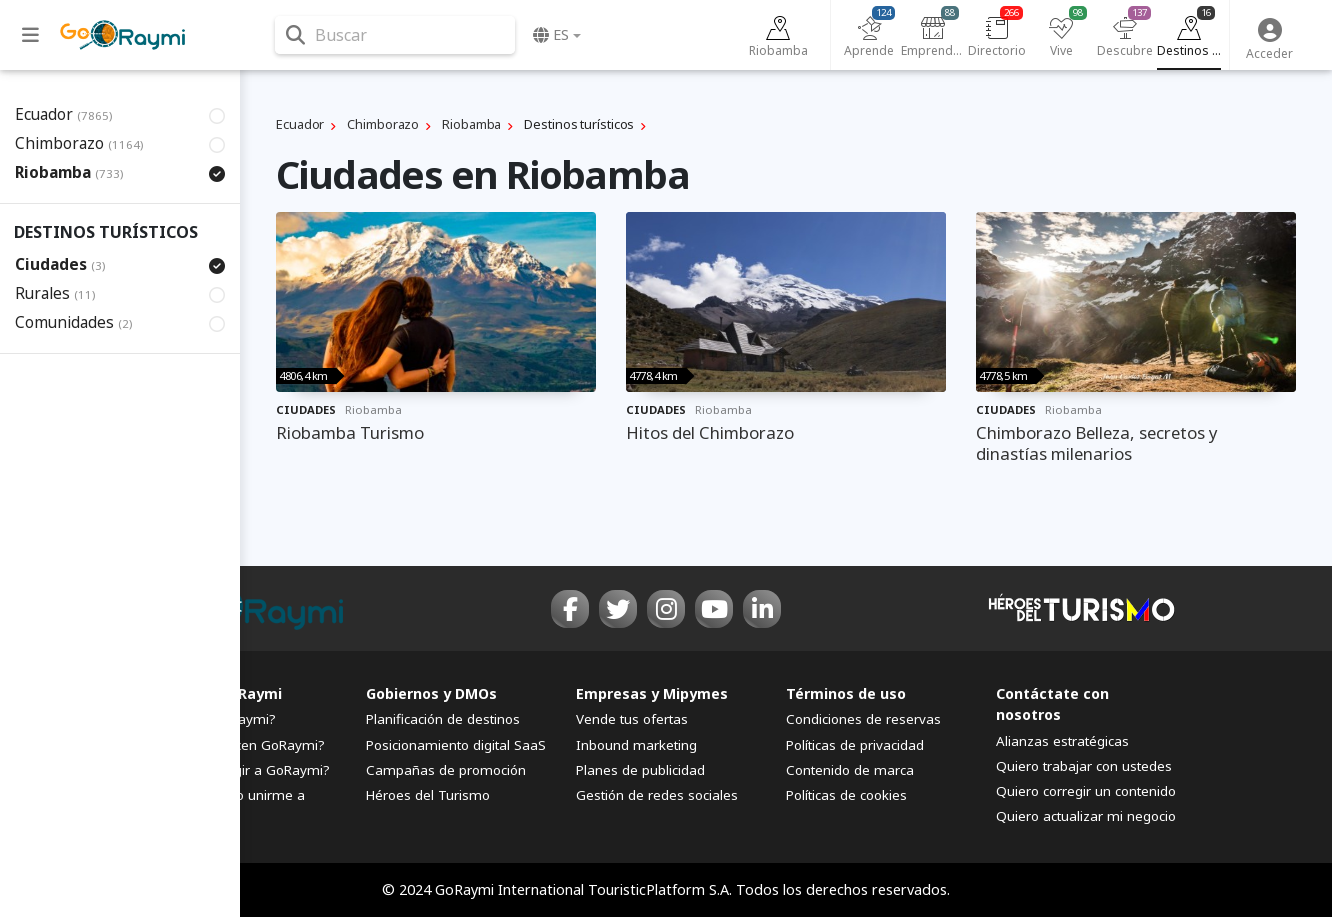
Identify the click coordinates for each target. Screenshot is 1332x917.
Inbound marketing (636, 745)
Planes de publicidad (640, 770)
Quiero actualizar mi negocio (1086, 816)
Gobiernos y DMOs (431, 693)
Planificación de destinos (443, 719)
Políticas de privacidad (855, 745)
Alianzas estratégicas (1062, 741)
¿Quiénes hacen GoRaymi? (240, 745)
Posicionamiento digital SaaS (456, 745)
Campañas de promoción (446, 770)
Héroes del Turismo (428, 795)
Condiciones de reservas (863, 719)
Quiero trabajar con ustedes (1084, 766)
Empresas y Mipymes (652, 693)
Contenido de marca (850, 770)
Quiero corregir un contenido (1086, 791)
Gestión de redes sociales (657, 795)
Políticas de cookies (846, 795)
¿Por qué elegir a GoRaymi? (243, 770)
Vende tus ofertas (632, 719)
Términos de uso (846, 693)
